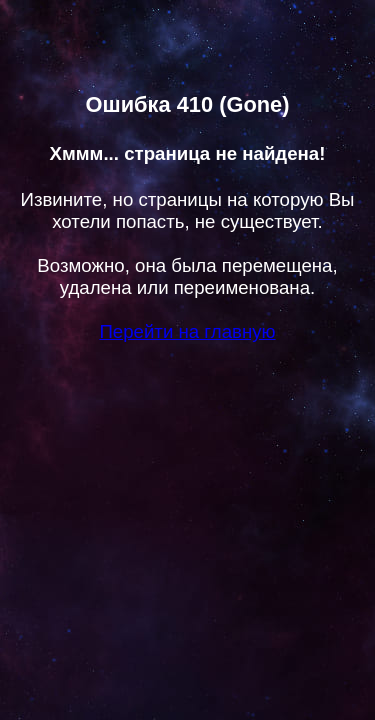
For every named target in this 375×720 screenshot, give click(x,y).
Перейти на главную (187, 331)
